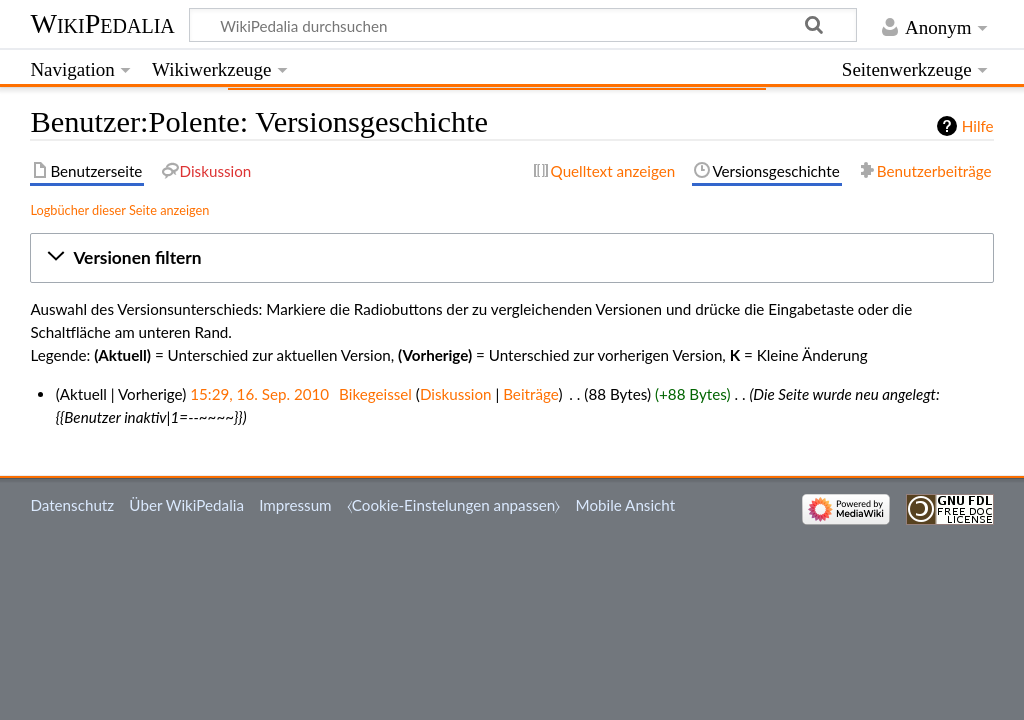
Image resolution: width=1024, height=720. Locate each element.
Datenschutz (72, 505)
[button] (511, 258)
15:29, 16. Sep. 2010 (259, 394)
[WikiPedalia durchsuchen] (523, 25)
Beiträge (530, 394)
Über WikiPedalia (186, 505)
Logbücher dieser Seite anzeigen (119, 210)
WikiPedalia (102, 23)
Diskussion (456, 394)
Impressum (295, 505)
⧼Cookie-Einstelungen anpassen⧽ (454, 505)
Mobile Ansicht (626, 505)
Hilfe (978, 126)
